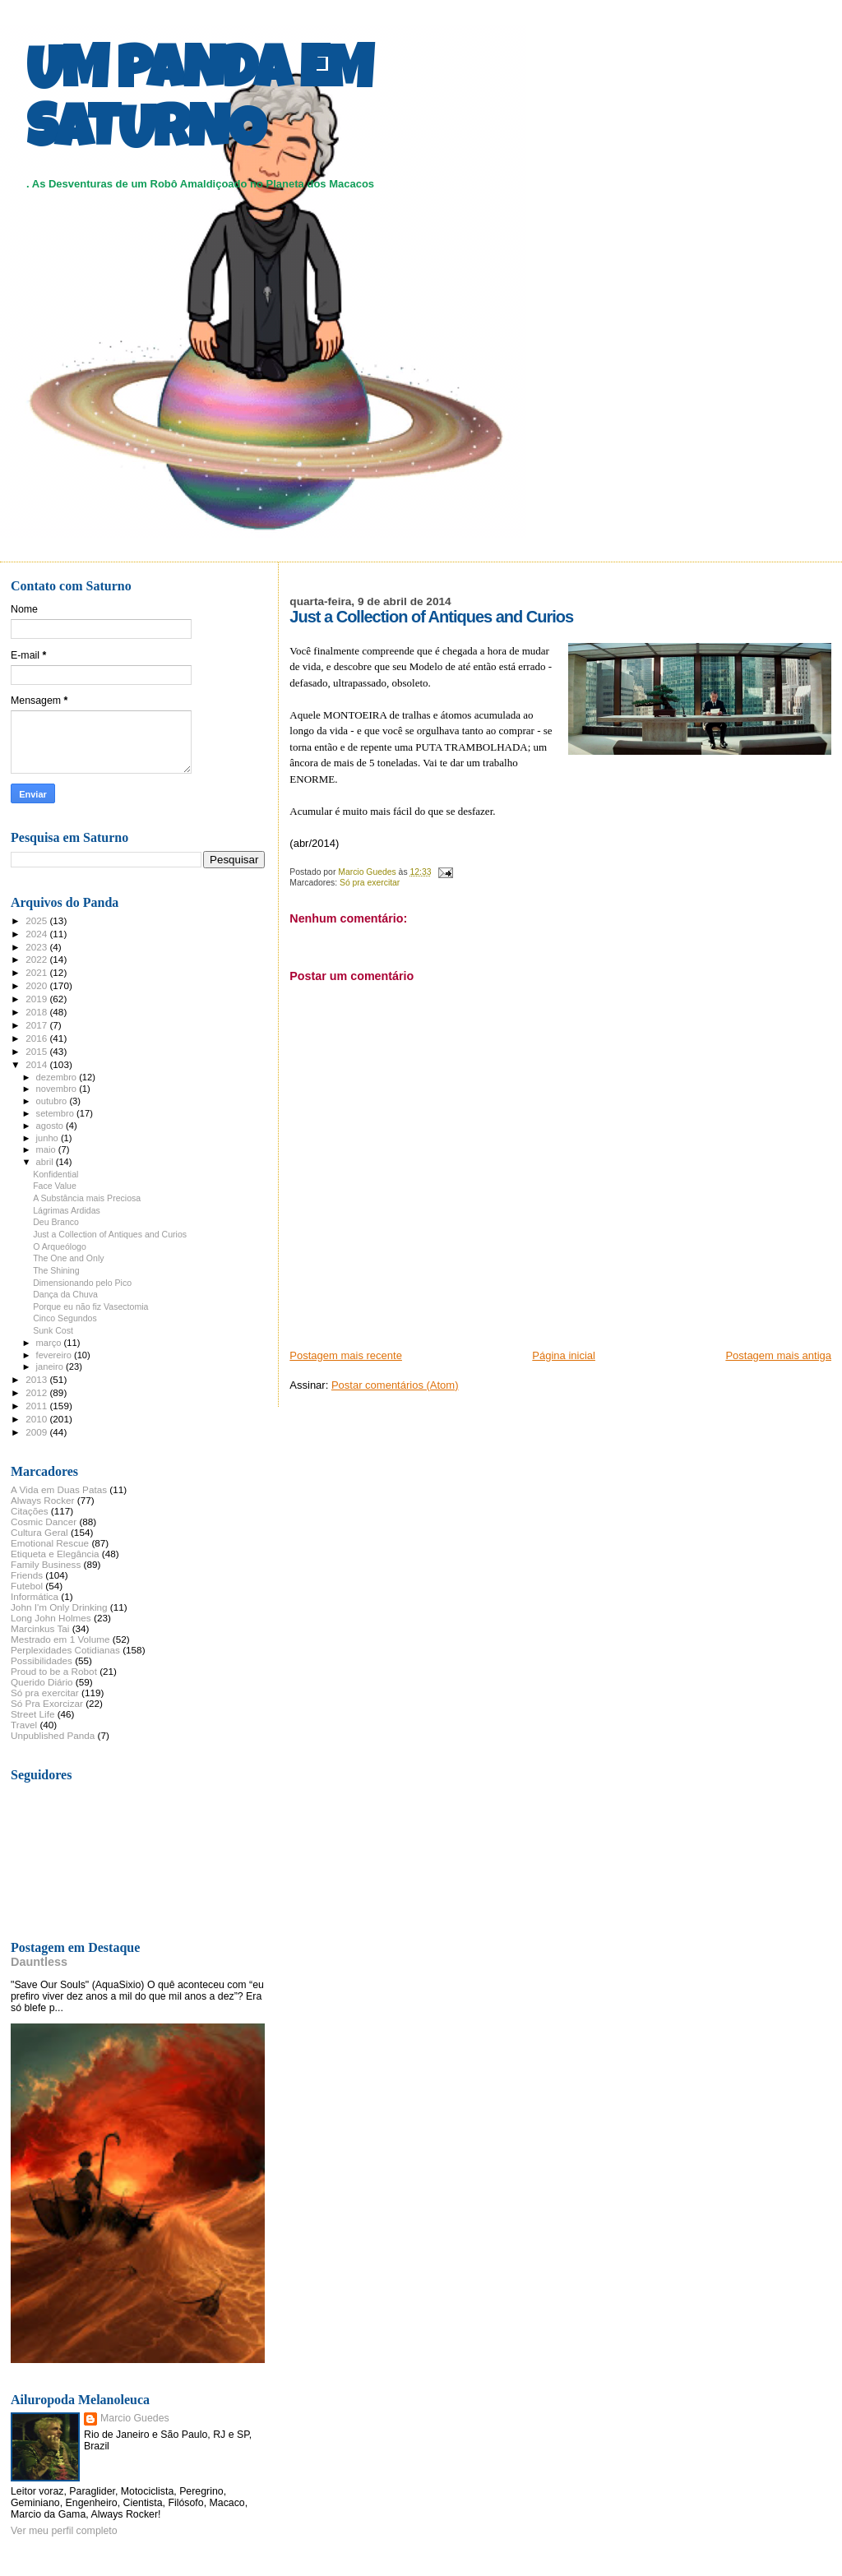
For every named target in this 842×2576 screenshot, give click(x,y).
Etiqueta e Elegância (55, 1553)
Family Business (46, 1564)
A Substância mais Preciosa (87, 1198)
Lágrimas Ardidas (66, 1210)
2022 (37, 959)
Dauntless (39, 1961)
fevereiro (55, 1355)
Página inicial (563, 1355)
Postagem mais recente (345, 1355)
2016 (37, 1038)
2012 (37, 1392)
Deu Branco (56, 1222)
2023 (37, 946)
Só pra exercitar (370, 882)
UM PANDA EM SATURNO (199, 104)
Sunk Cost (53, 1330)
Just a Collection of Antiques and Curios (110, 1234)
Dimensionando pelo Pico (82, 1283)
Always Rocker (43, 1500)
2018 (37, 1011)
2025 (37, 920)
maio (47, 1149)
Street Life (32, 1714)
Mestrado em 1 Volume (60, 1639)
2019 (37, 998)
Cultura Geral (39, 1532)
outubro (53, 1101)
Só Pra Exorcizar (47, 1703)
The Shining (56, 1270)
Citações (30, 1510)
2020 (37, 985)
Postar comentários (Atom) (395, 1385)
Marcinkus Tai (40, 1628)
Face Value (54, 1186)
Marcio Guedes (134, 2418)
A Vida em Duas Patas (59, 1489)
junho (48, 1138)
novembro (58, 1089)
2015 (37, 1051)
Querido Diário (42, 1681)
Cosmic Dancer (43, 1521)
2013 (37, 1379)
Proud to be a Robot (54, 1671)
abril (46, 1162)
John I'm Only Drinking (59, 1607)
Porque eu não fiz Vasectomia (90, 1306)
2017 (37, 1025)
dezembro (58, 1077)
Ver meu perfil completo (64, 2531)
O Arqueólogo (59, 1246)
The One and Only (68, 1258)
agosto (51, 1126)
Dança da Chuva (65, 1294)
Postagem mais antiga (778, 1355)
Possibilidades (41, 1660)
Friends (27, 1575)
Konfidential (55, 1174)
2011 (37, 1405)
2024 (37, 933)
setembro (56, 1113)
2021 (37, 972)
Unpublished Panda (53, 1735)
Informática (34, 1596)
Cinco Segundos (65, 1318)
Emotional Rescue (50, 1543)
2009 (37, 1432)
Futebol (27, 1585)
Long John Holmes (51, 1617)
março (50, 1343)
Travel (24, 1724)
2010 (37, 1418)
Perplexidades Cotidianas (65, 1649)
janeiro (51, 1366)
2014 (37, 1064)
